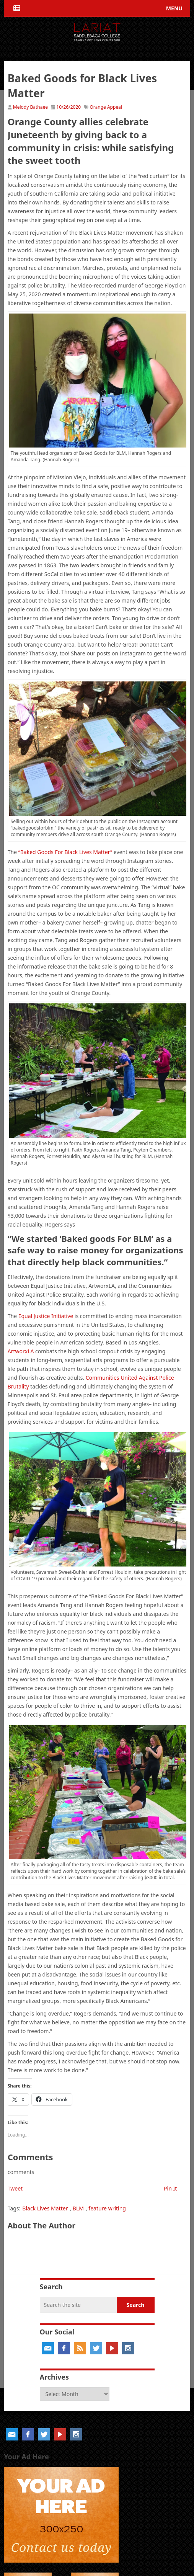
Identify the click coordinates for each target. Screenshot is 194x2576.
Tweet (15, 2188)
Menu (174, 8)
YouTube (112, 2348)
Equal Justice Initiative (45, 1316)
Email (48, 2348)
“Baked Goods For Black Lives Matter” (65, 852)
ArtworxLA (21, 1351)
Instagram (128, 2348)
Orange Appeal (106, 107)
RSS (80, 2348)
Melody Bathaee (30, 107)
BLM (78, 2208)
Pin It (170, 2188)
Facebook (64, 2348)
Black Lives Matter (45, 2208)
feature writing (107, 2208)
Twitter (96, 2348)
